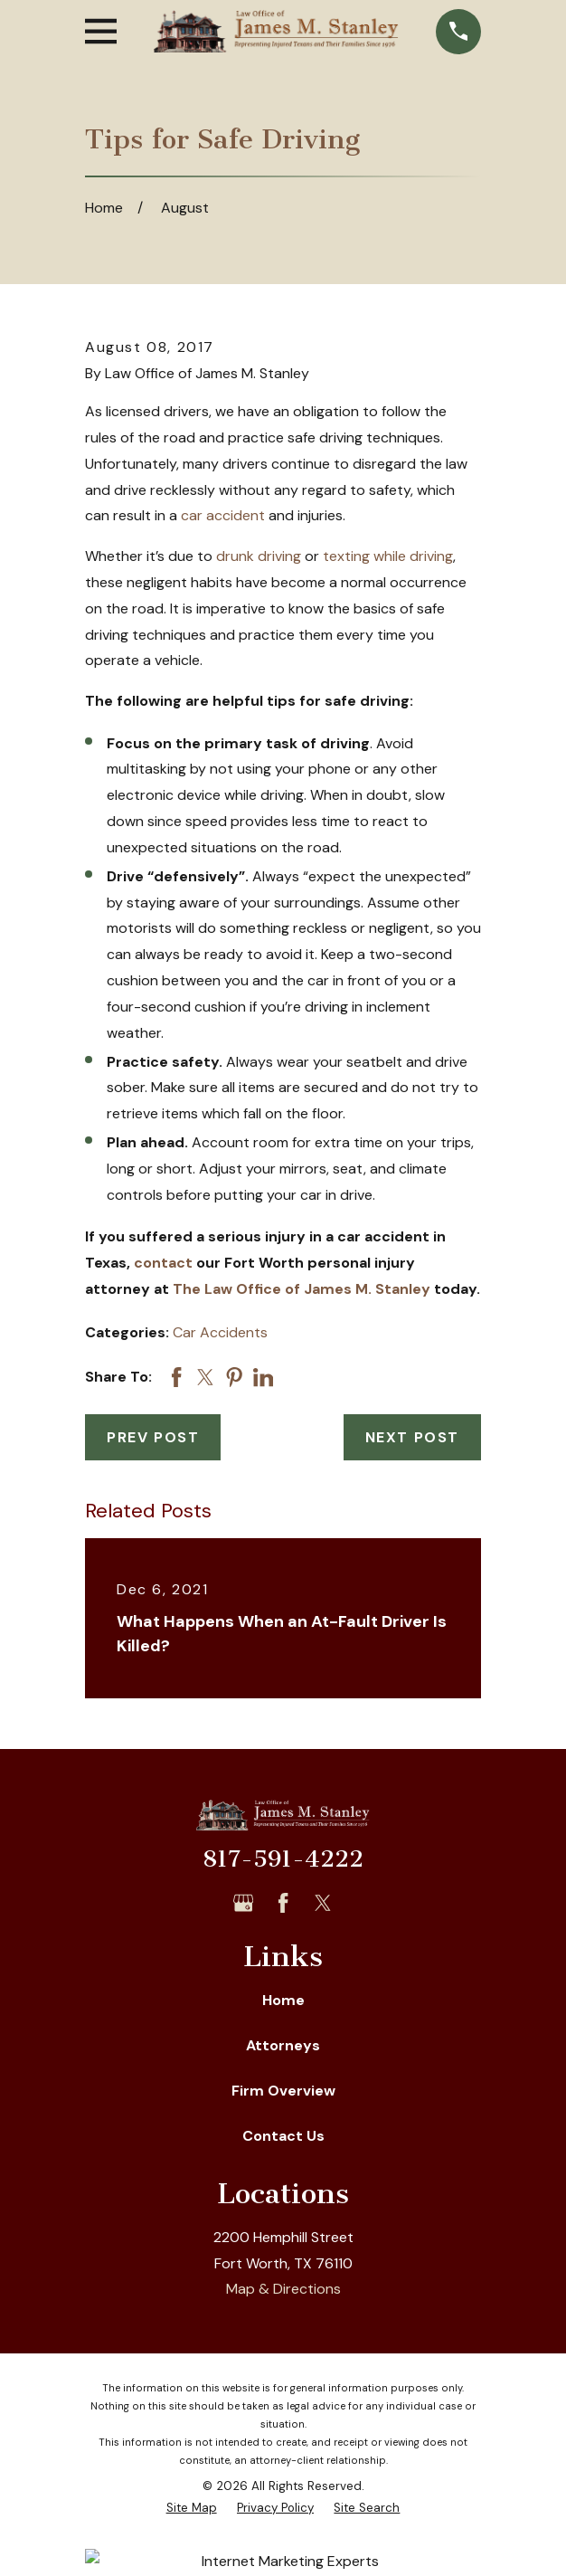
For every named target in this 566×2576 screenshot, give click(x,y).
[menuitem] (191, 2508)
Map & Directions (283, 2288)
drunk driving (258, 556)
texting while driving (388, 556)
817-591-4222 (283, 1859)
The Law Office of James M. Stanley (301, 1288)
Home (283, 2000)
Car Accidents (220, 1332)
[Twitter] (323, 1903)
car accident (223, 515)
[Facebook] (283, 1903)
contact (163, 1262)
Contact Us (283, 2135)
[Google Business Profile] (243, 1903)
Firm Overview (283, 2090)
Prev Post (153, 1437)
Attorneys (283, 2045)
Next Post (412, 1437)
